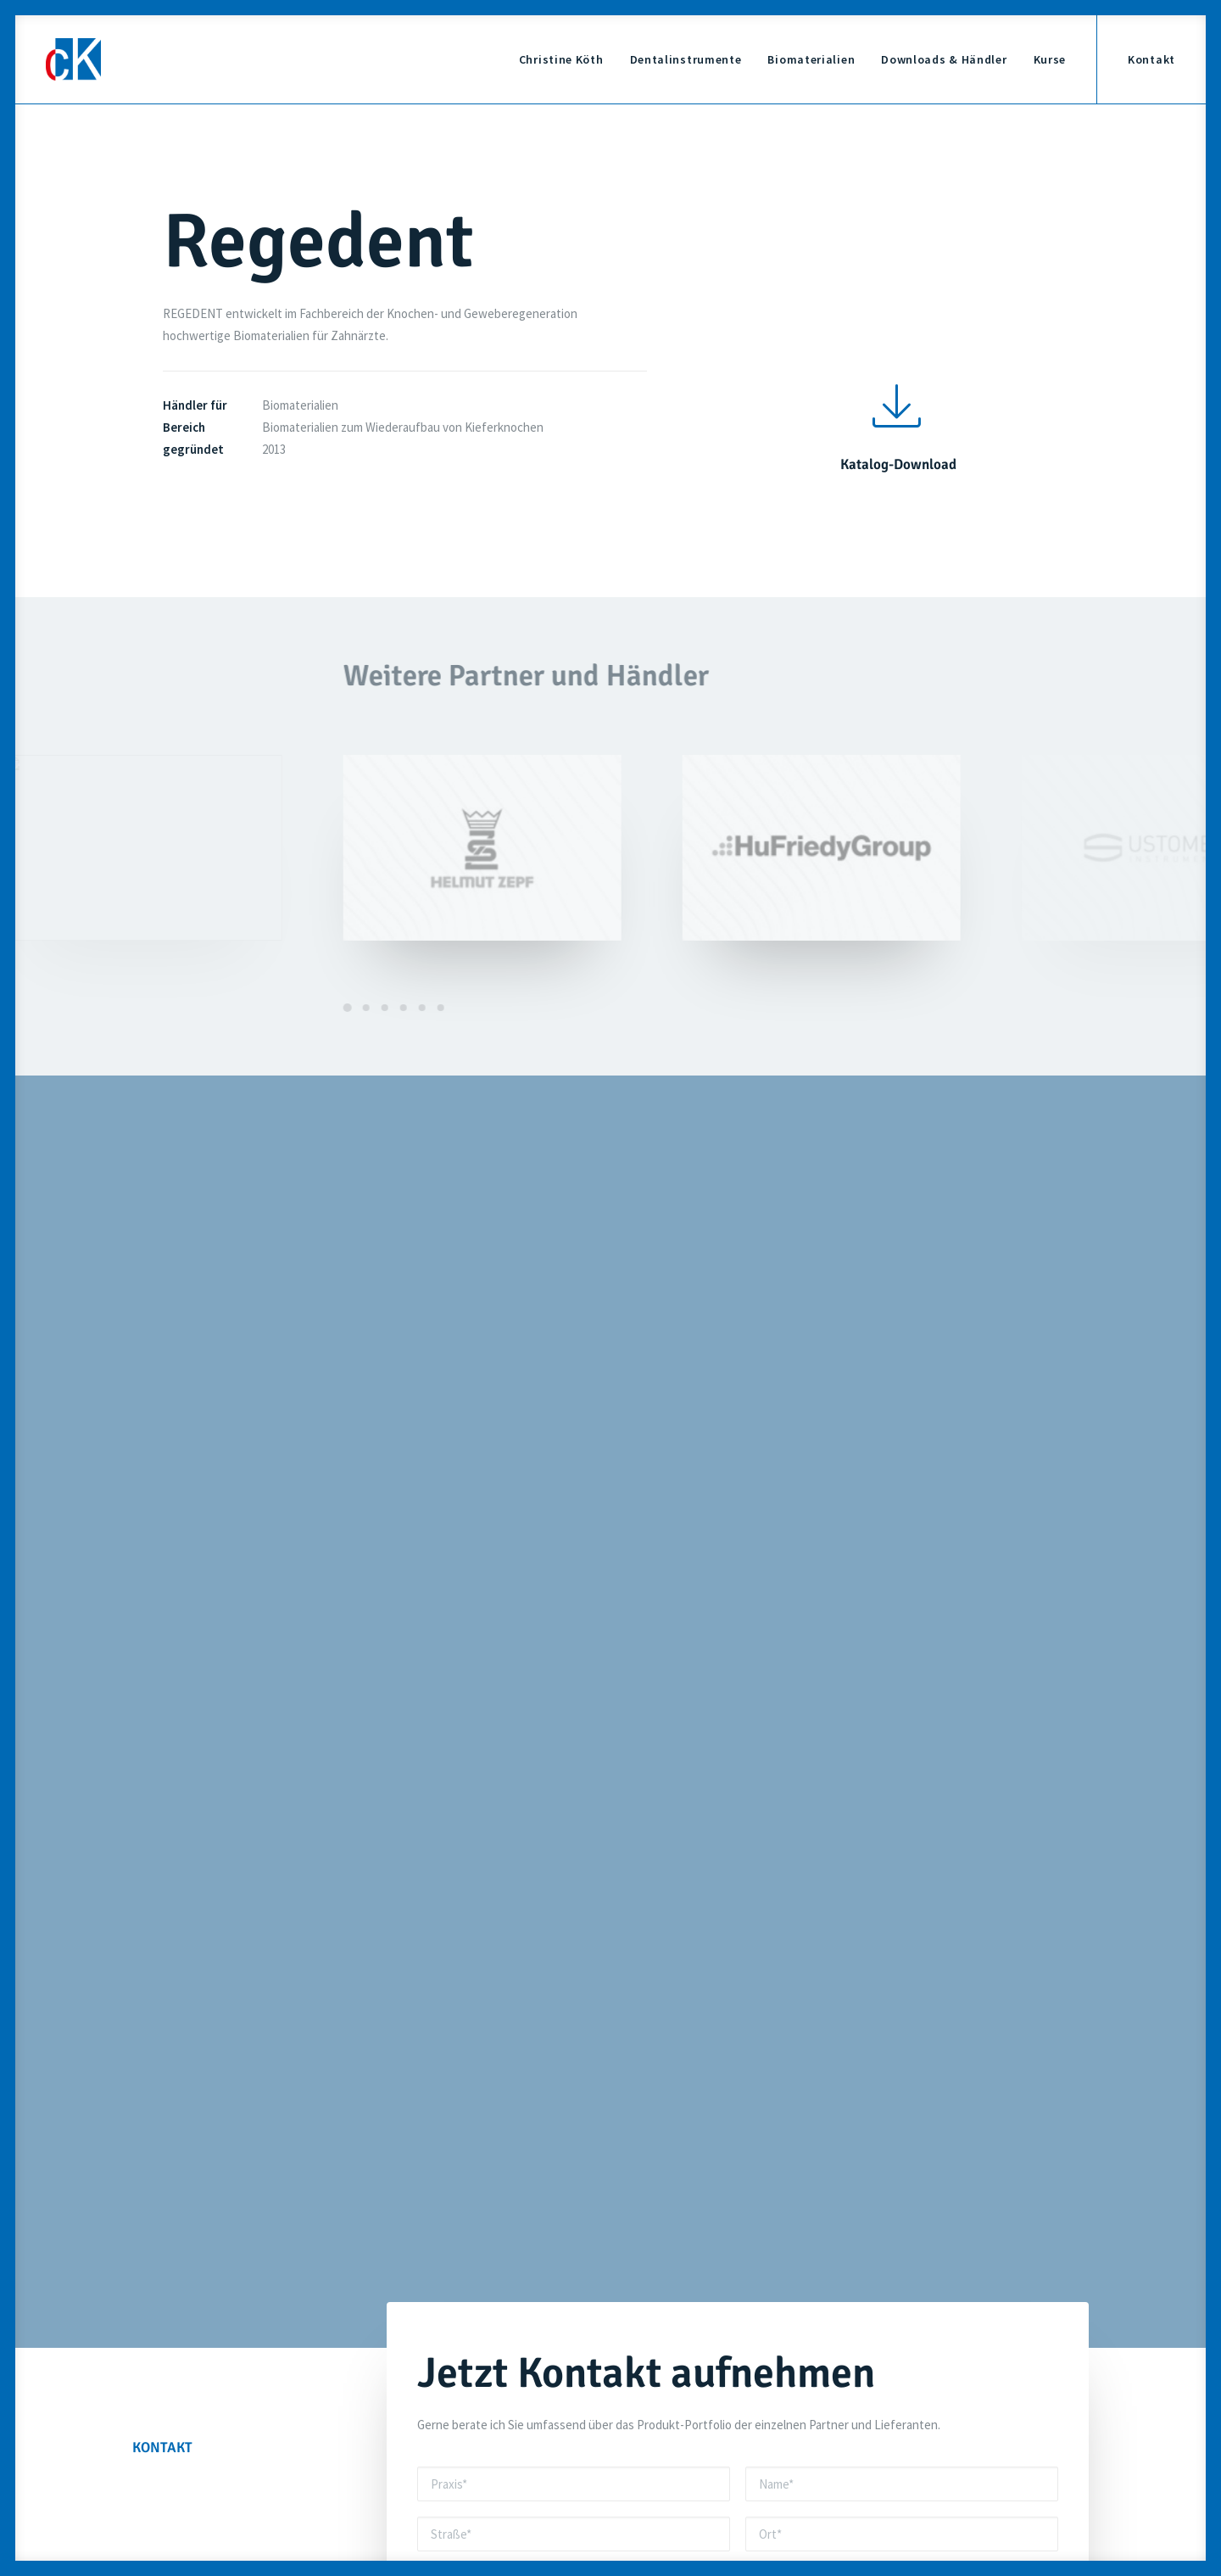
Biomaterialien (811, 59)
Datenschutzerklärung (660, 1906)
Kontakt (1151, 59)
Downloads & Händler (943, 59)
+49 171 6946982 (545, 2096)
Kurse (1050, 59)
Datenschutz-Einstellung (891, 2442)
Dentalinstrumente (686, 59)
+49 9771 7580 (534, 2321)
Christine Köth (561, 59)
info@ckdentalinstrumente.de (880, 2096)
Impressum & (860, 2389)
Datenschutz (931, 2389)
